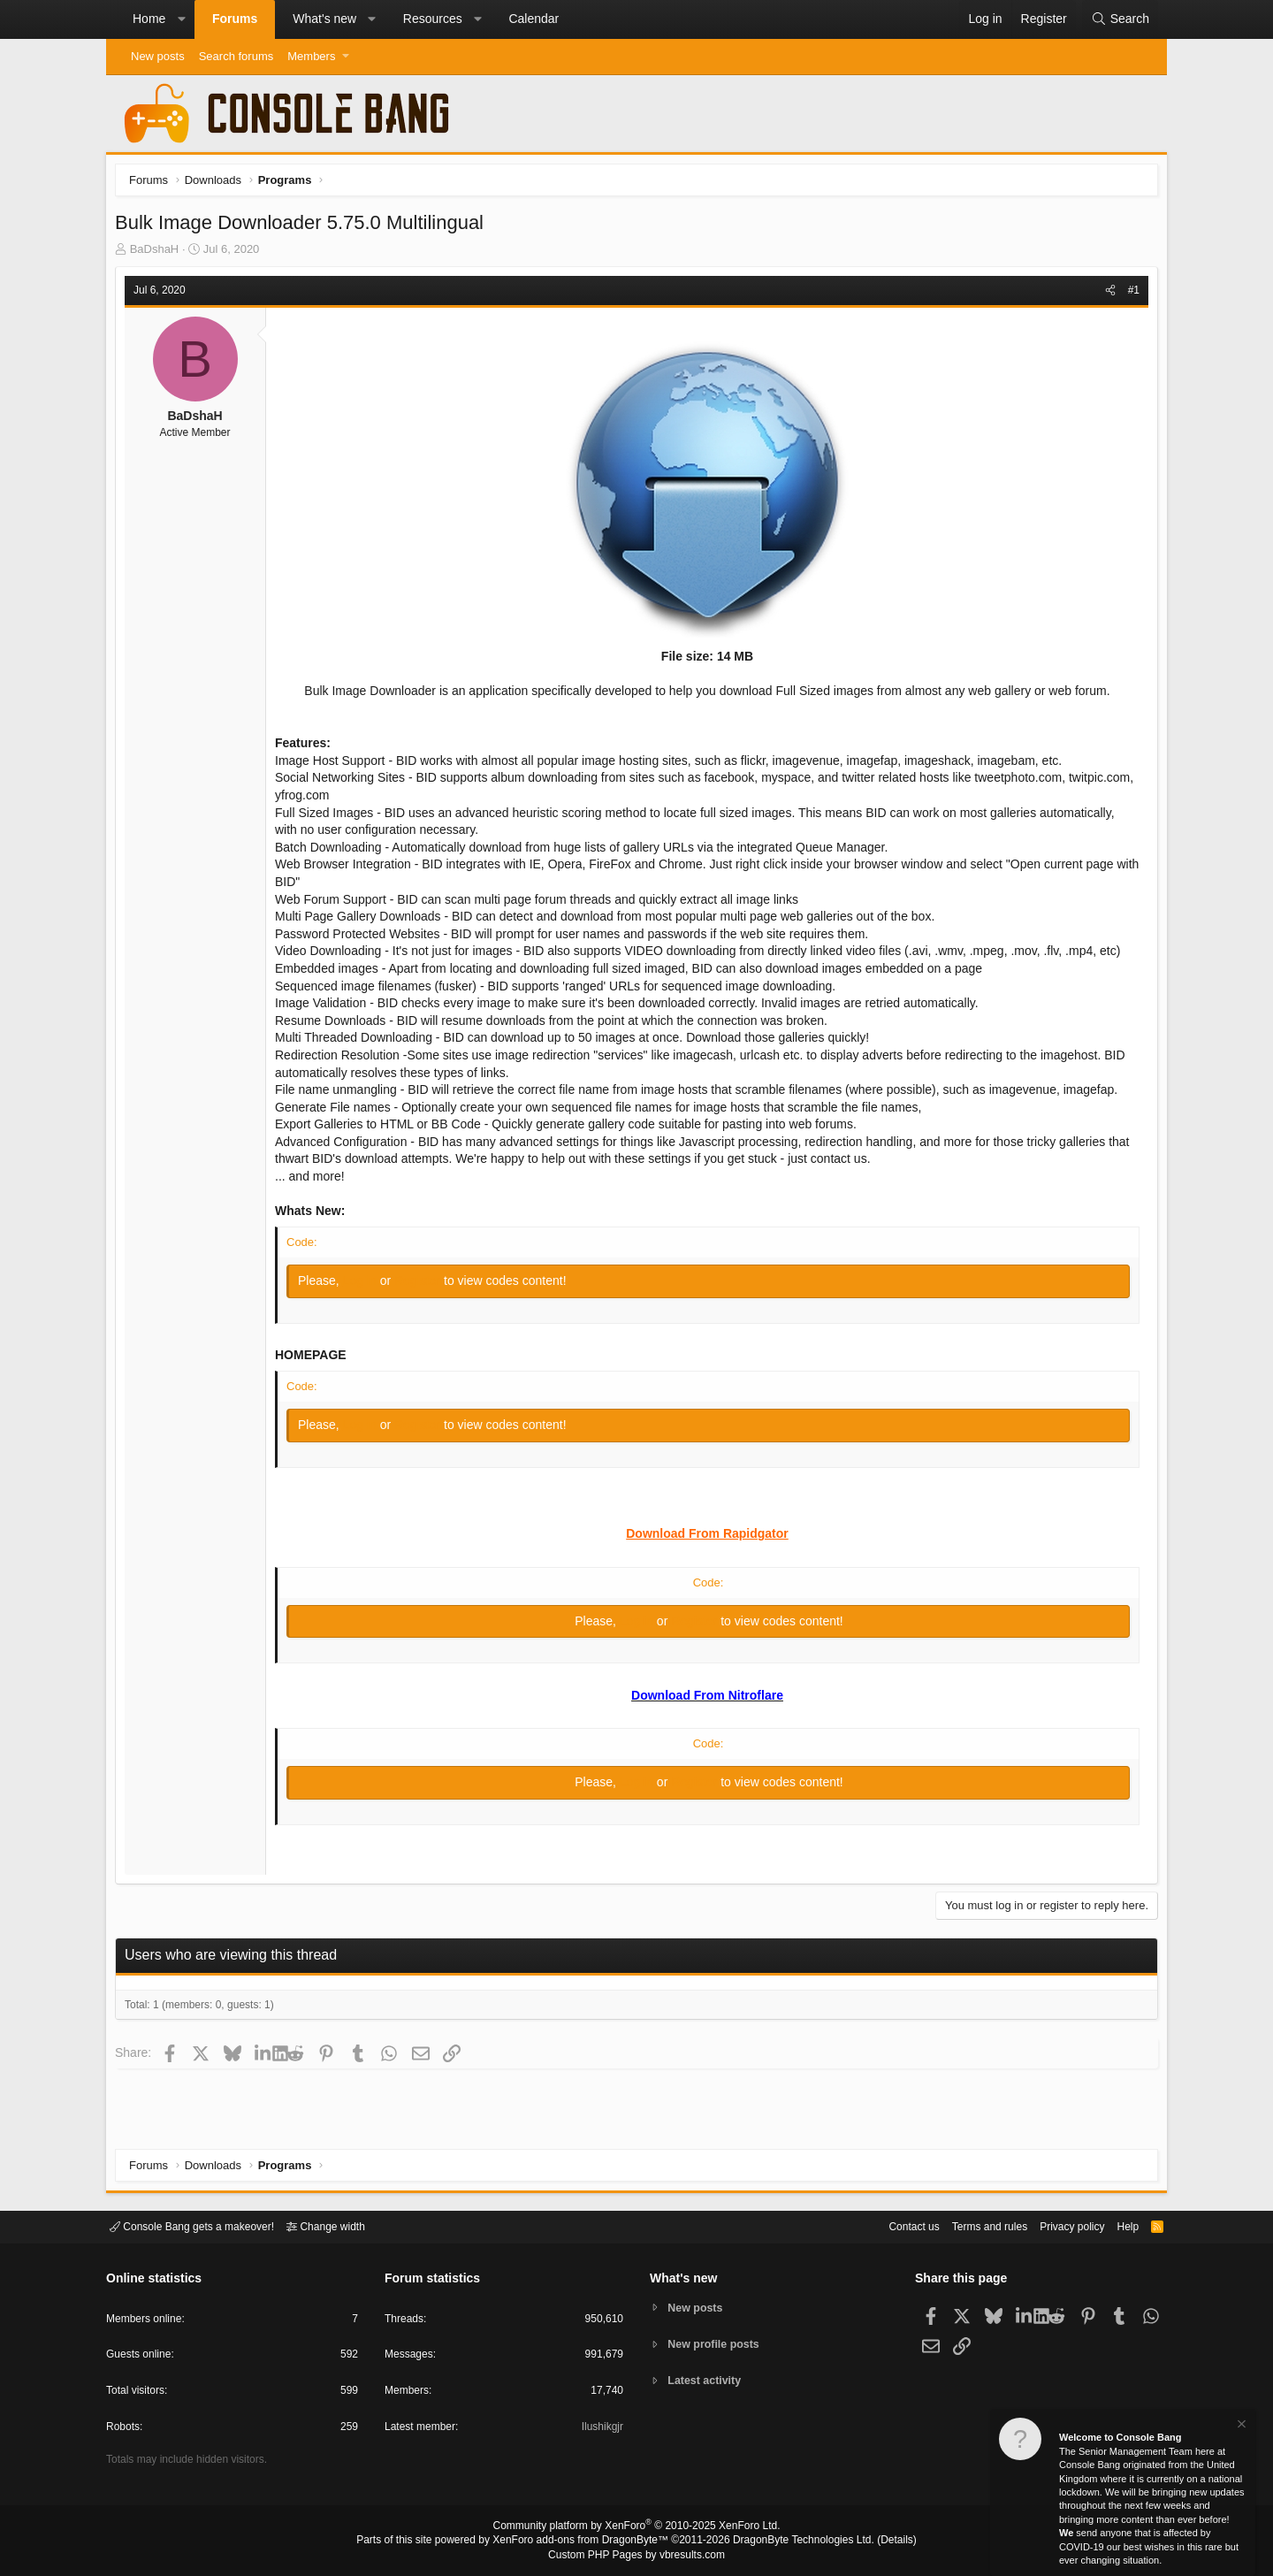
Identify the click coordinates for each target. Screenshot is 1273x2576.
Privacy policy (1057, 2225)
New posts (158, 56)
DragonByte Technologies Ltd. (790, 2541)
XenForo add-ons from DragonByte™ (585, 2541)
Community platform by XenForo (636, 2528)
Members (311, 56)
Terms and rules (968, 2225)
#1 (1129, 294)
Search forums (236, 56)
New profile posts (717, 2344)
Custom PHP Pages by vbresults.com (636, 2555)
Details (875, 2541)
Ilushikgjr (600, 2429)
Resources (432, 18)
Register (423, 1285)
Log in (366, 1285)
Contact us (886, 2225)
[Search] (1120, 19)
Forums (234, 18)
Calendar (533, 18)
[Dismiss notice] (1240, 2426)
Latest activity (707, 2382)
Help (1117, 2225)
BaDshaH (159, 253)
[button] (181, 19)
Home (149, 18)
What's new (324, 18)
